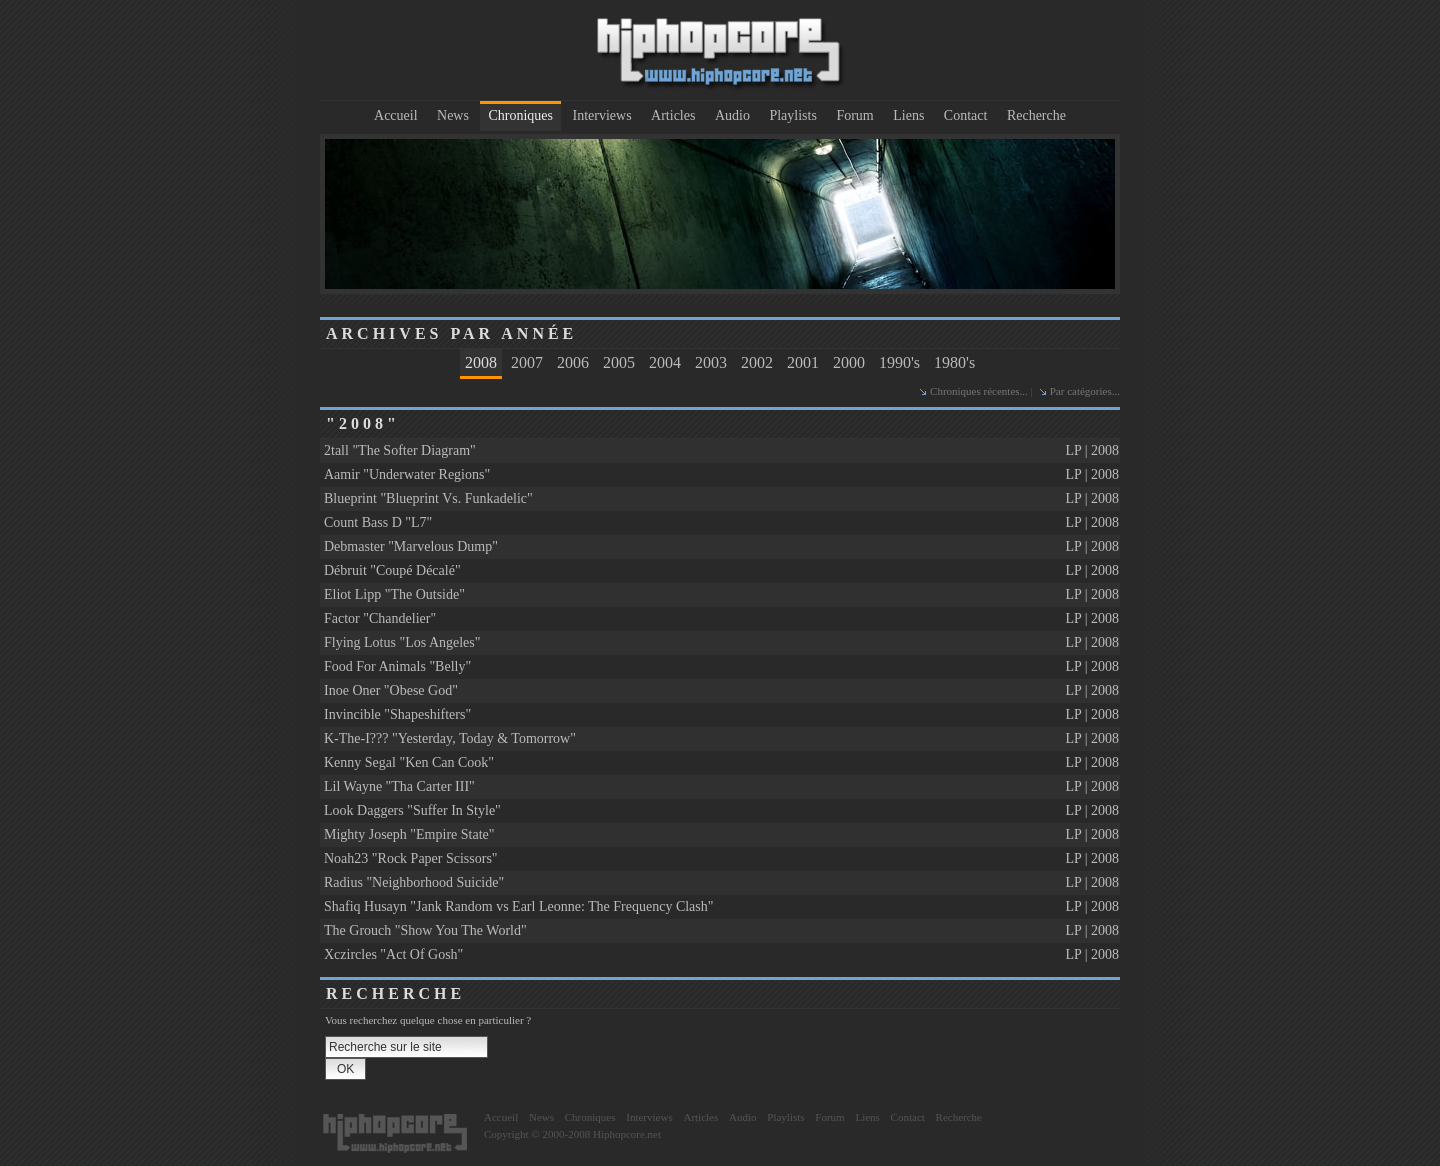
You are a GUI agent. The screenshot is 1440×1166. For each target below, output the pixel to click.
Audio (732, 115)
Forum (854, 115)
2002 (757, 362)
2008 (481, 362)
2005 (619, 362)
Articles (673, 115)
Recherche (1036, 115)
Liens (908, 115)
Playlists (792, 115)
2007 (527, 362)
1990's (899, 362)
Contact (966, 115)
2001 (803, 362)
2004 (665, 362)
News (453, 115)
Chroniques (520, 115)
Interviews (602, 115)
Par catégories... (1085, 391)
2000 (849, 362)
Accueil (396, 115)
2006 (573, 362)
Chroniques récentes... (979, 391)
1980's (954, 362)
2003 (711, 362)
